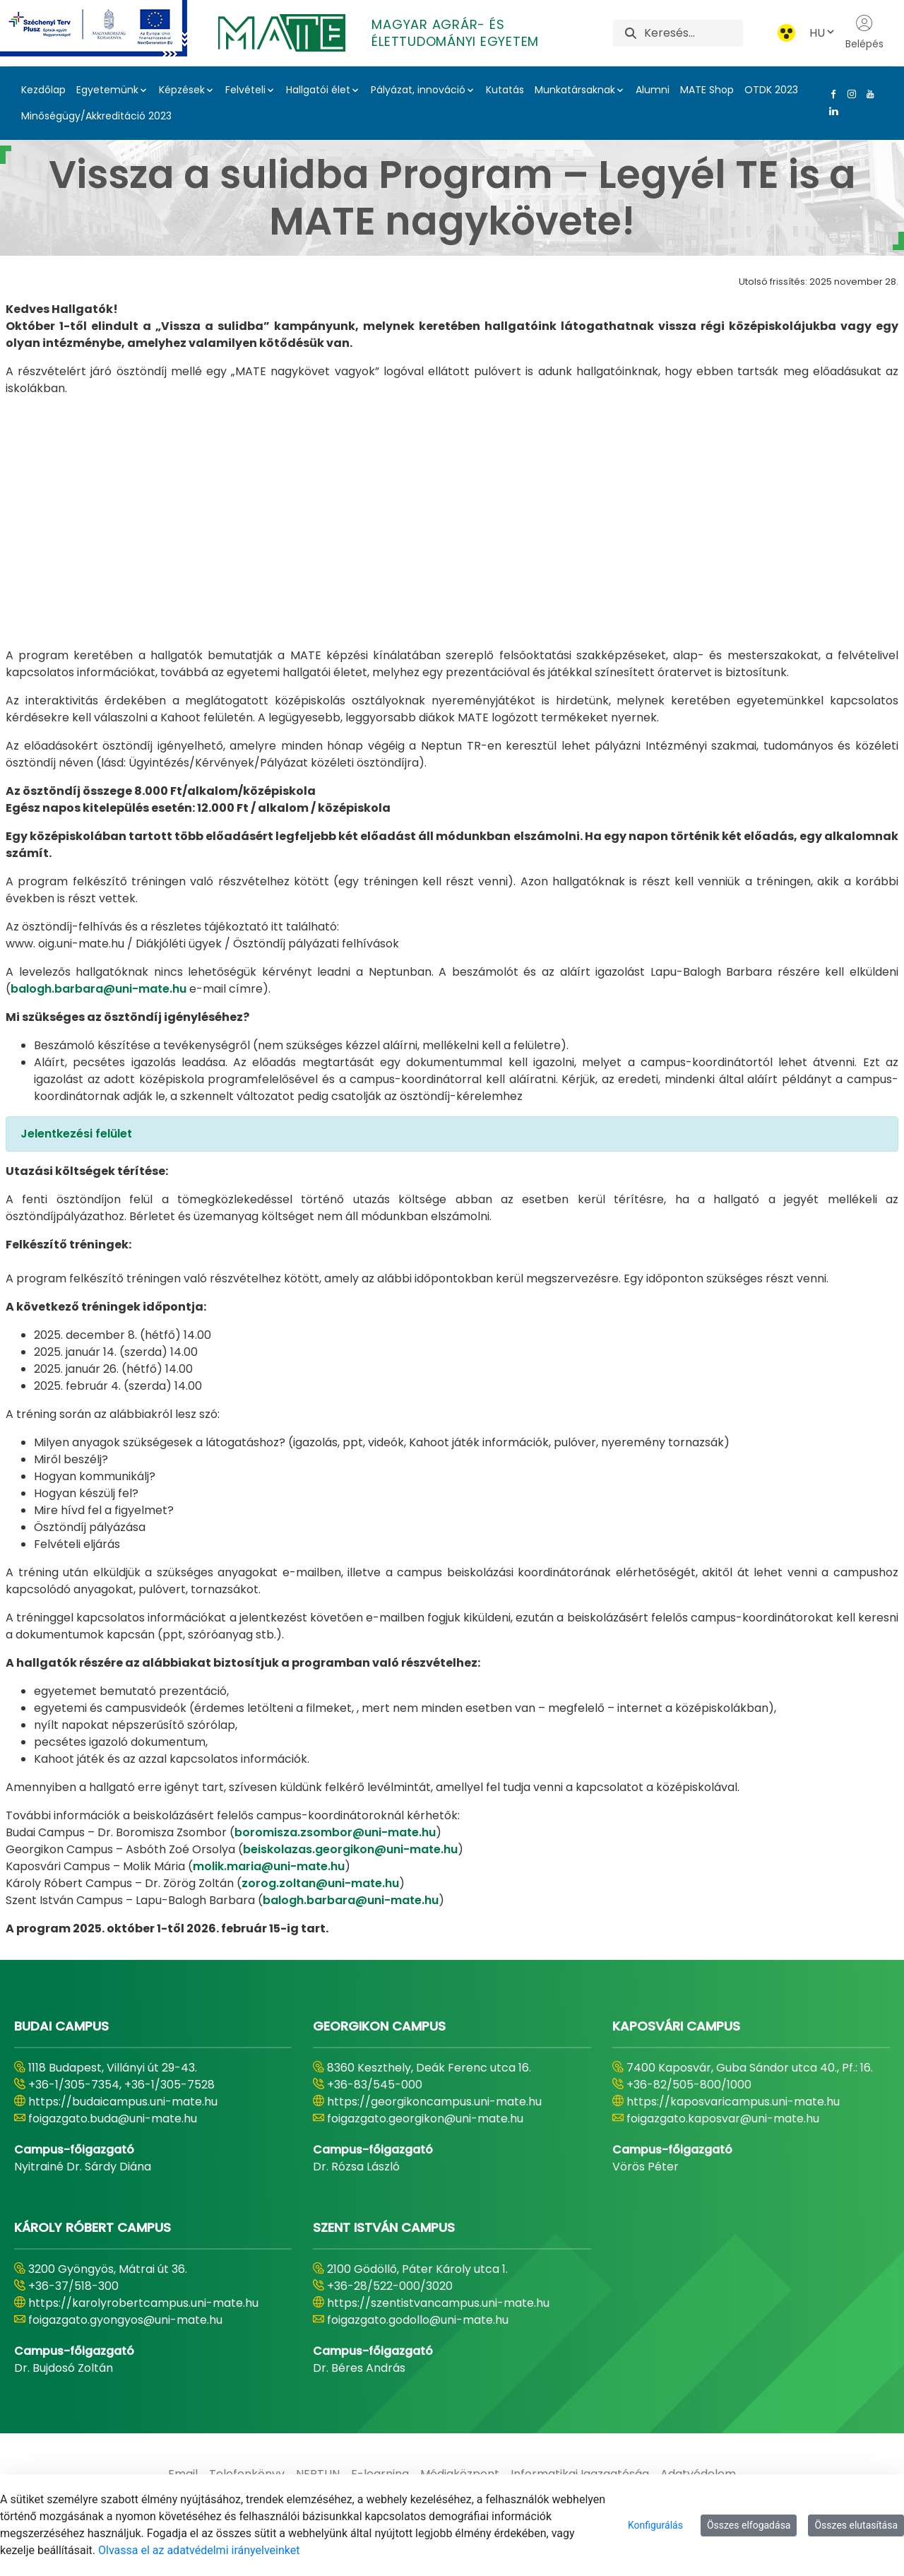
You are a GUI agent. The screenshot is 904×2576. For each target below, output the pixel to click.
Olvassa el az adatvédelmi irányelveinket (198, 2550)
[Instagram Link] (849, 94)
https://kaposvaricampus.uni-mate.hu (733, 2101)
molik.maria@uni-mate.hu (269, 1866)
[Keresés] (693, 33)
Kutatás (505, 90)
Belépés (864, 32)
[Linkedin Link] (830, 111)
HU (822, 33)
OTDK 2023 (771, 90)
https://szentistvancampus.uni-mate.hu (438, 2303)
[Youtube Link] (867, 94)
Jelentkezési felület (76, 1133)
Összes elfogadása (749, 2525)
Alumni (653, 90)
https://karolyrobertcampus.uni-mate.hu (143, 2303)
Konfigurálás (655, 2525)
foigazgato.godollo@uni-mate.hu (418, 2320)
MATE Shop (707, 90)
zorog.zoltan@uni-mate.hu (320, 1883)
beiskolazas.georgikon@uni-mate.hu (350, 1849)
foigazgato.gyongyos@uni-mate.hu (125, 2320)
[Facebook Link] (830, 94)
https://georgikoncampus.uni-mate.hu (434, 2101)
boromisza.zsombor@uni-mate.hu (335, 1832)
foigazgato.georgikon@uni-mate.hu (425, 2118)
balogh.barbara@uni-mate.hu (98, 989)
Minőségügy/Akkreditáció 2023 (96, 116)
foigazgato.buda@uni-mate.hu (112, 2118)
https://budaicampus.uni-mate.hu (123, 2101)
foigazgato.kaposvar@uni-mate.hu (722, 2118)
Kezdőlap (43, 90)
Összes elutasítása (856, 2525)
